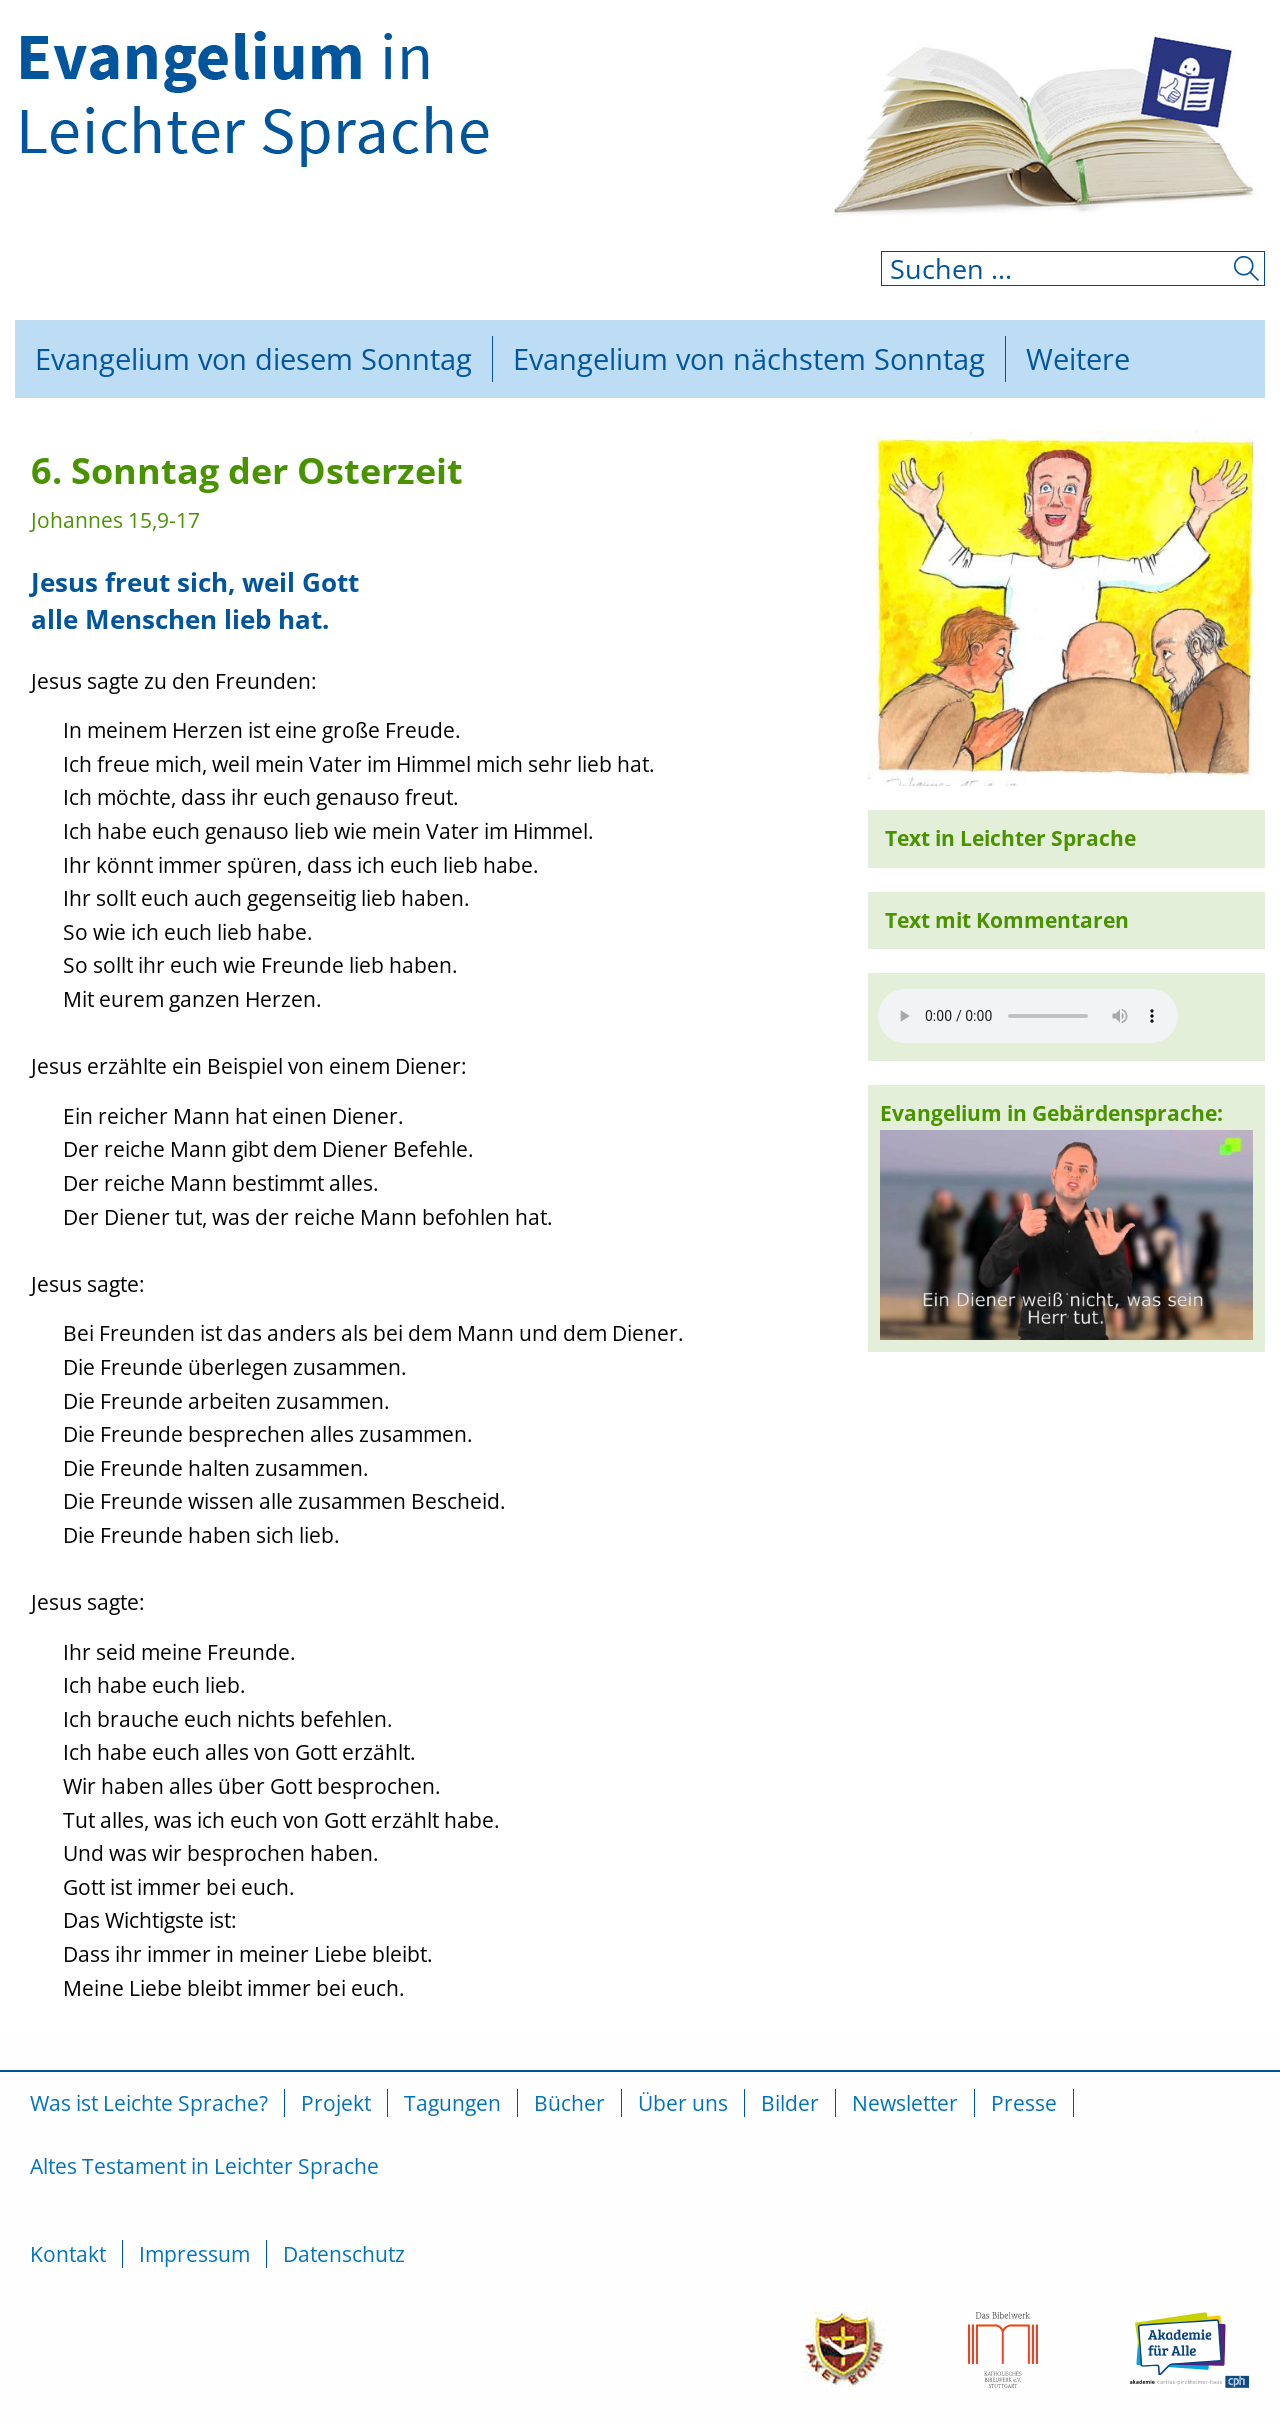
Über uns (683, 2103)
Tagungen (452, 2103)
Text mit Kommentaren (1007, 920)
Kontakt (68, 2254)
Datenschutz (344, 2254)
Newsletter (905, 2103)
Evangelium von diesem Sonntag (253, 358)
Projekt (336, 2103)
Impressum (194, 2254)
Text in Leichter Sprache (1010, 838)
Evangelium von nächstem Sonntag (749, 358)
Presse (1024, 2103)
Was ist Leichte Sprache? (149, 2103)
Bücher (569, 2103)
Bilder (790, 2103)
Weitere (1078, 358)
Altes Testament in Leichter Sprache (204, 2166)
